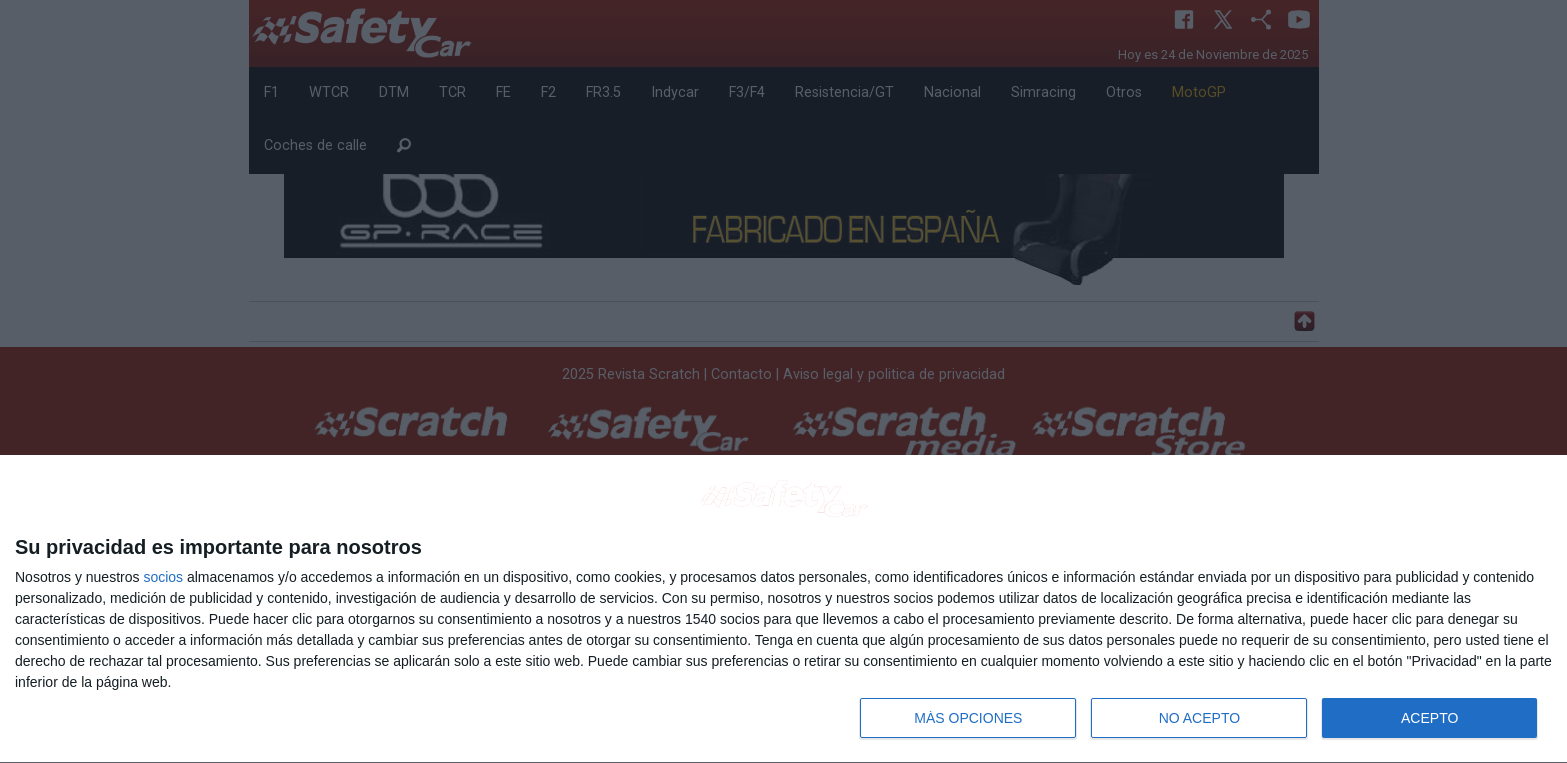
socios (163, 577)
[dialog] (783, 609)
